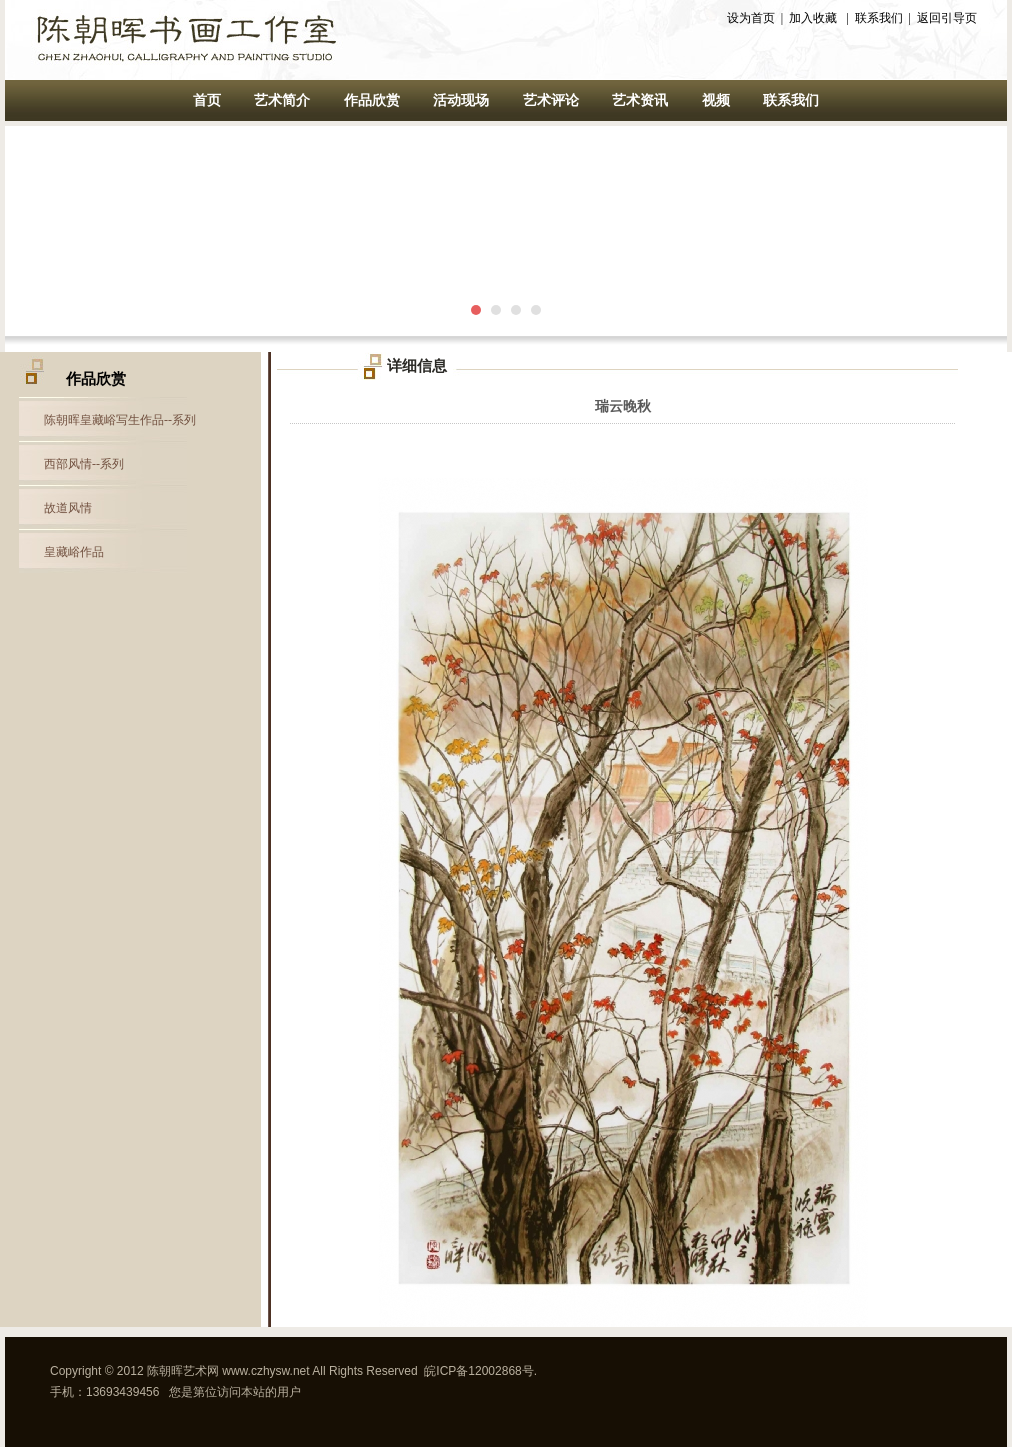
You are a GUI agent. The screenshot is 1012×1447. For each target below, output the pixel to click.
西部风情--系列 (84, 464)
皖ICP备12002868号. (480, 1371)
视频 (716, 100)
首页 (207, 100)
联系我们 (879, 18)
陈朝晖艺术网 (183, 1371)
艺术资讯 (640, 100)
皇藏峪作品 (74, 552)
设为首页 (751, 18)
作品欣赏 (372, 100)
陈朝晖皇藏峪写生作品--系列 (120, 420)
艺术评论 (551, 100)
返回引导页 (947, 18)
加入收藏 (813, 18)
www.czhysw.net (265, 1371)
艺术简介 (282, 100)
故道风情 (68, 508)
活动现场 (461, 100)
